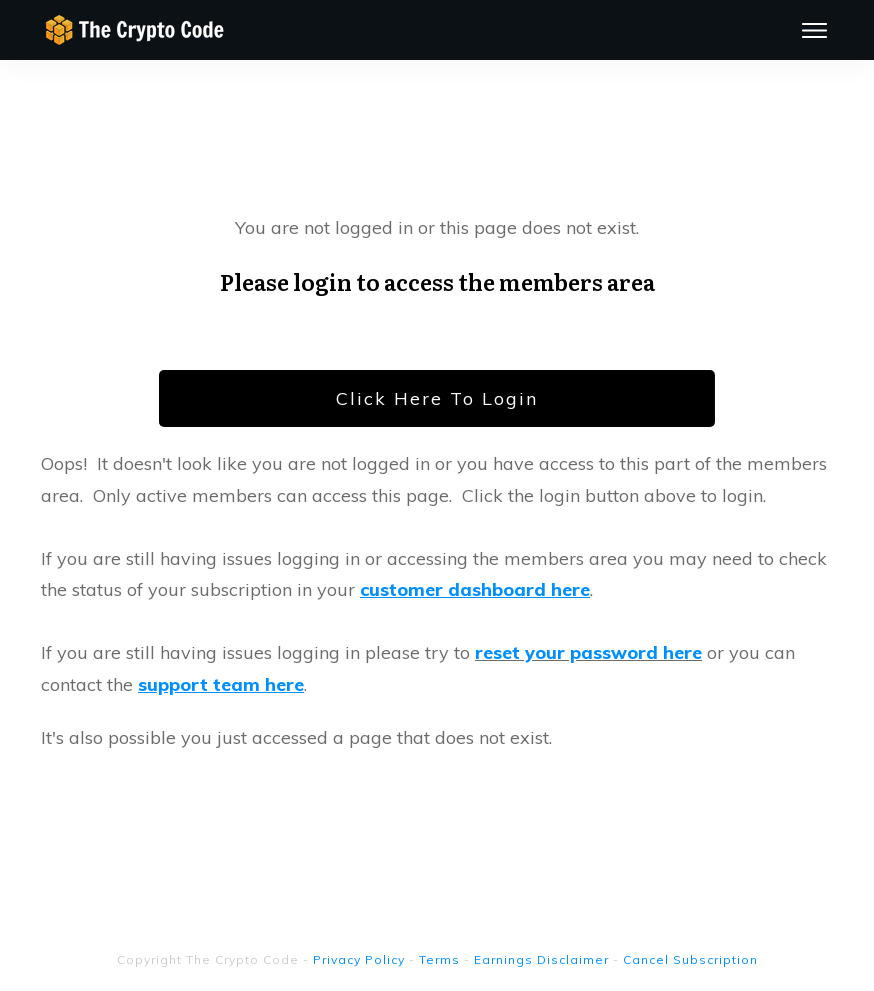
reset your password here (588, 652)
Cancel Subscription (690, 959)
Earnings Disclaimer (541, 959)
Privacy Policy (359, 959)
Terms (439, 959)
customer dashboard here (475, 589)
